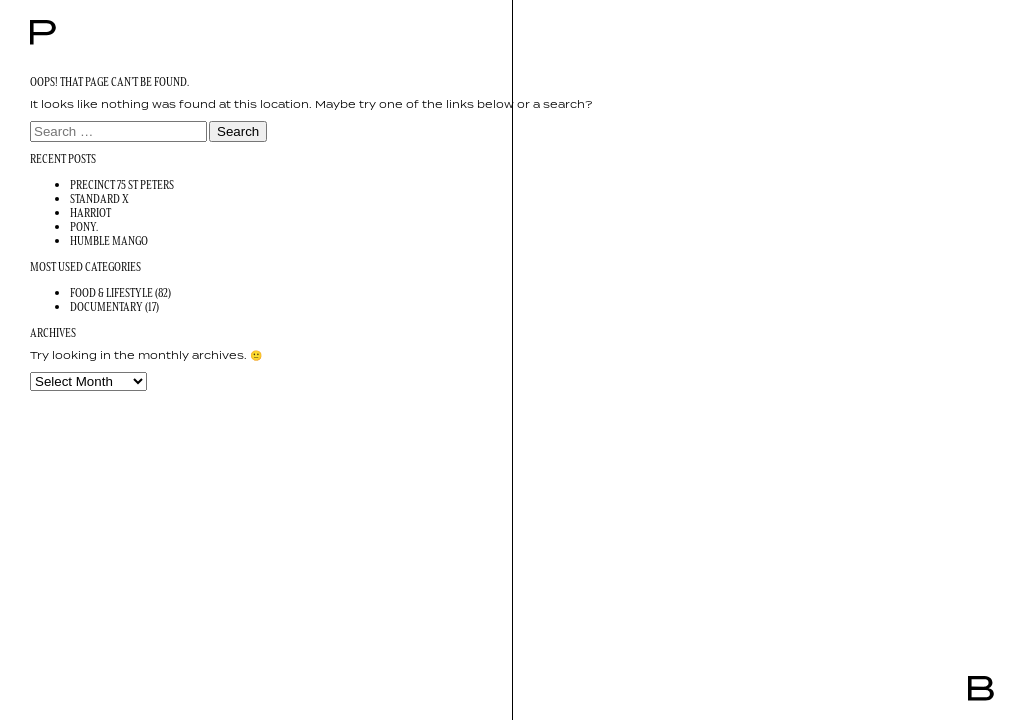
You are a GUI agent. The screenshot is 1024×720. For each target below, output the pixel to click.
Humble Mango (109, 240)
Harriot (90, 212)
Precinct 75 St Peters (122, 184)
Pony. (84, 226)
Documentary (106, 306)
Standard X (99, 198)
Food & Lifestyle (111, 292)
